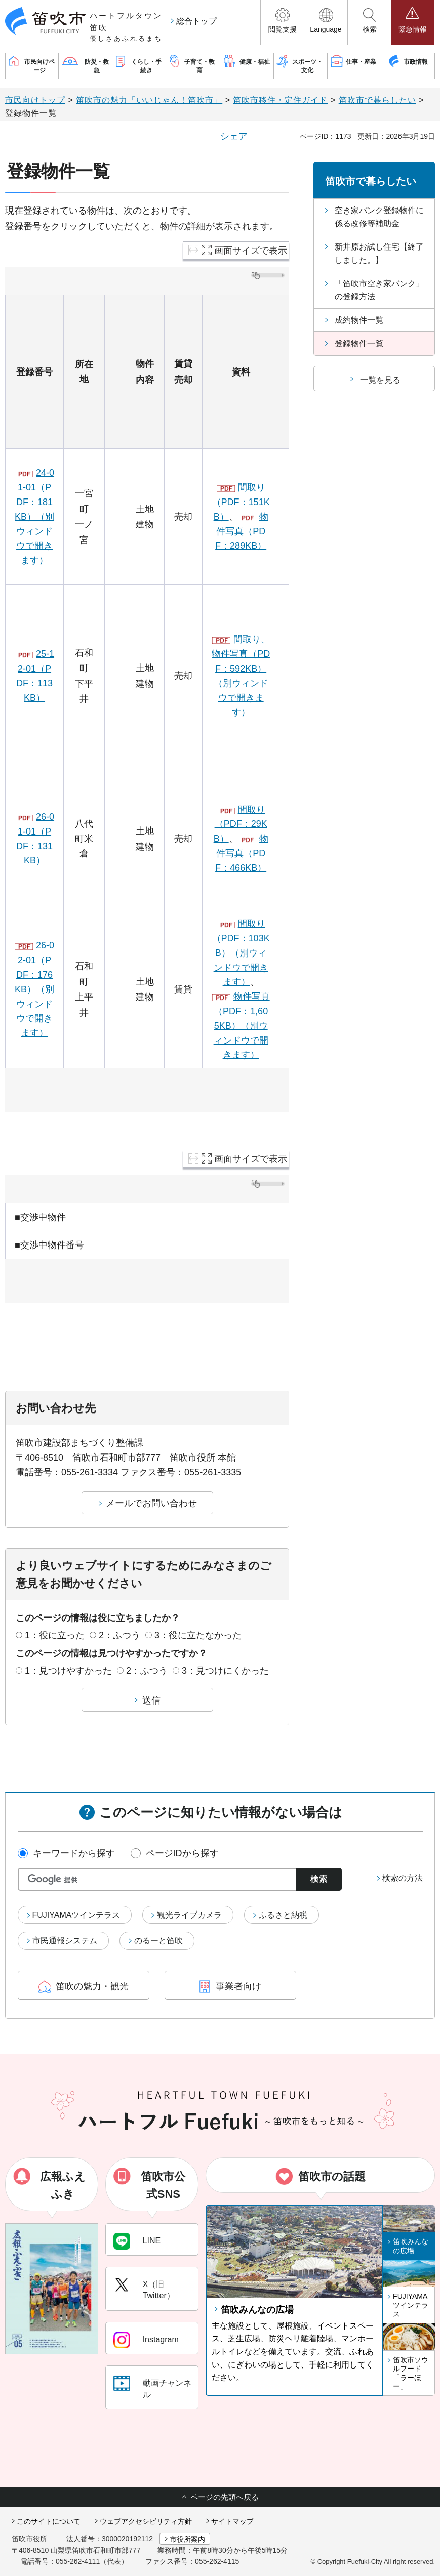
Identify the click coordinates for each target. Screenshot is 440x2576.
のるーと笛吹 (158, 1940)
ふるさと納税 (283, 1914)
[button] (282, 22)
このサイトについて (49, 2521)
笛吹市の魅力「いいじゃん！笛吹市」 (149, 100)
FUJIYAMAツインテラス (76, 1914)
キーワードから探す (74, 1853)
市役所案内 (187, 2539)
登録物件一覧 (359, 343)
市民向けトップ (35, 100)
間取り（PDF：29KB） (240, 824)
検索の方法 (402, 1878)
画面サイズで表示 (250, 250)
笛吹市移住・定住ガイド (280, 100)
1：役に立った (55, 1635)
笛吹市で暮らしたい (377, 100)
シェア (234, 136)
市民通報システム (64, 1940)
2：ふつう (119, 1635)
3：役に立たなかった (198, 1635)
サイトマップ (232, 2521)
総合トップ (196, 21)
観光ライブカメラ (189, 1914)
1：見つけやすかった (68, 1671)
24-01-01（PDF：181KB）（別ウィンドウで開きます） (34, 516)
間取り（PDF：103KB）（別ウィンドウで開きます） (241, 953)
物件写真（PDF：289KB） (241, 531)
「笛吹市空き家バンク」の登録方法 (379, 290)
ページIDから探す (182, 1853)
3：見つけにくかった (225, 1671)
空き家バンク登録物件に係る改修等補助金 (379, 217)
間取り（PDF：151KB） (241, 502)
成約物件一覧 (359, 320)
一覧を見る (380, 380)
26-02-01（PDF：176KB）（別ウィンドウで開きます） (34, 989)
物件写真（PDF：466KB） (241, 853)
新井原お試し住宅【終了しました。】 (379, 253)
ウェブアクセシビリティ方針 (146, 2521)
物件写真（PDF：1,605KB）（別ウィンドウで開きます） (242, 1025)
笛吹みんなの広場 (257, 2310)
